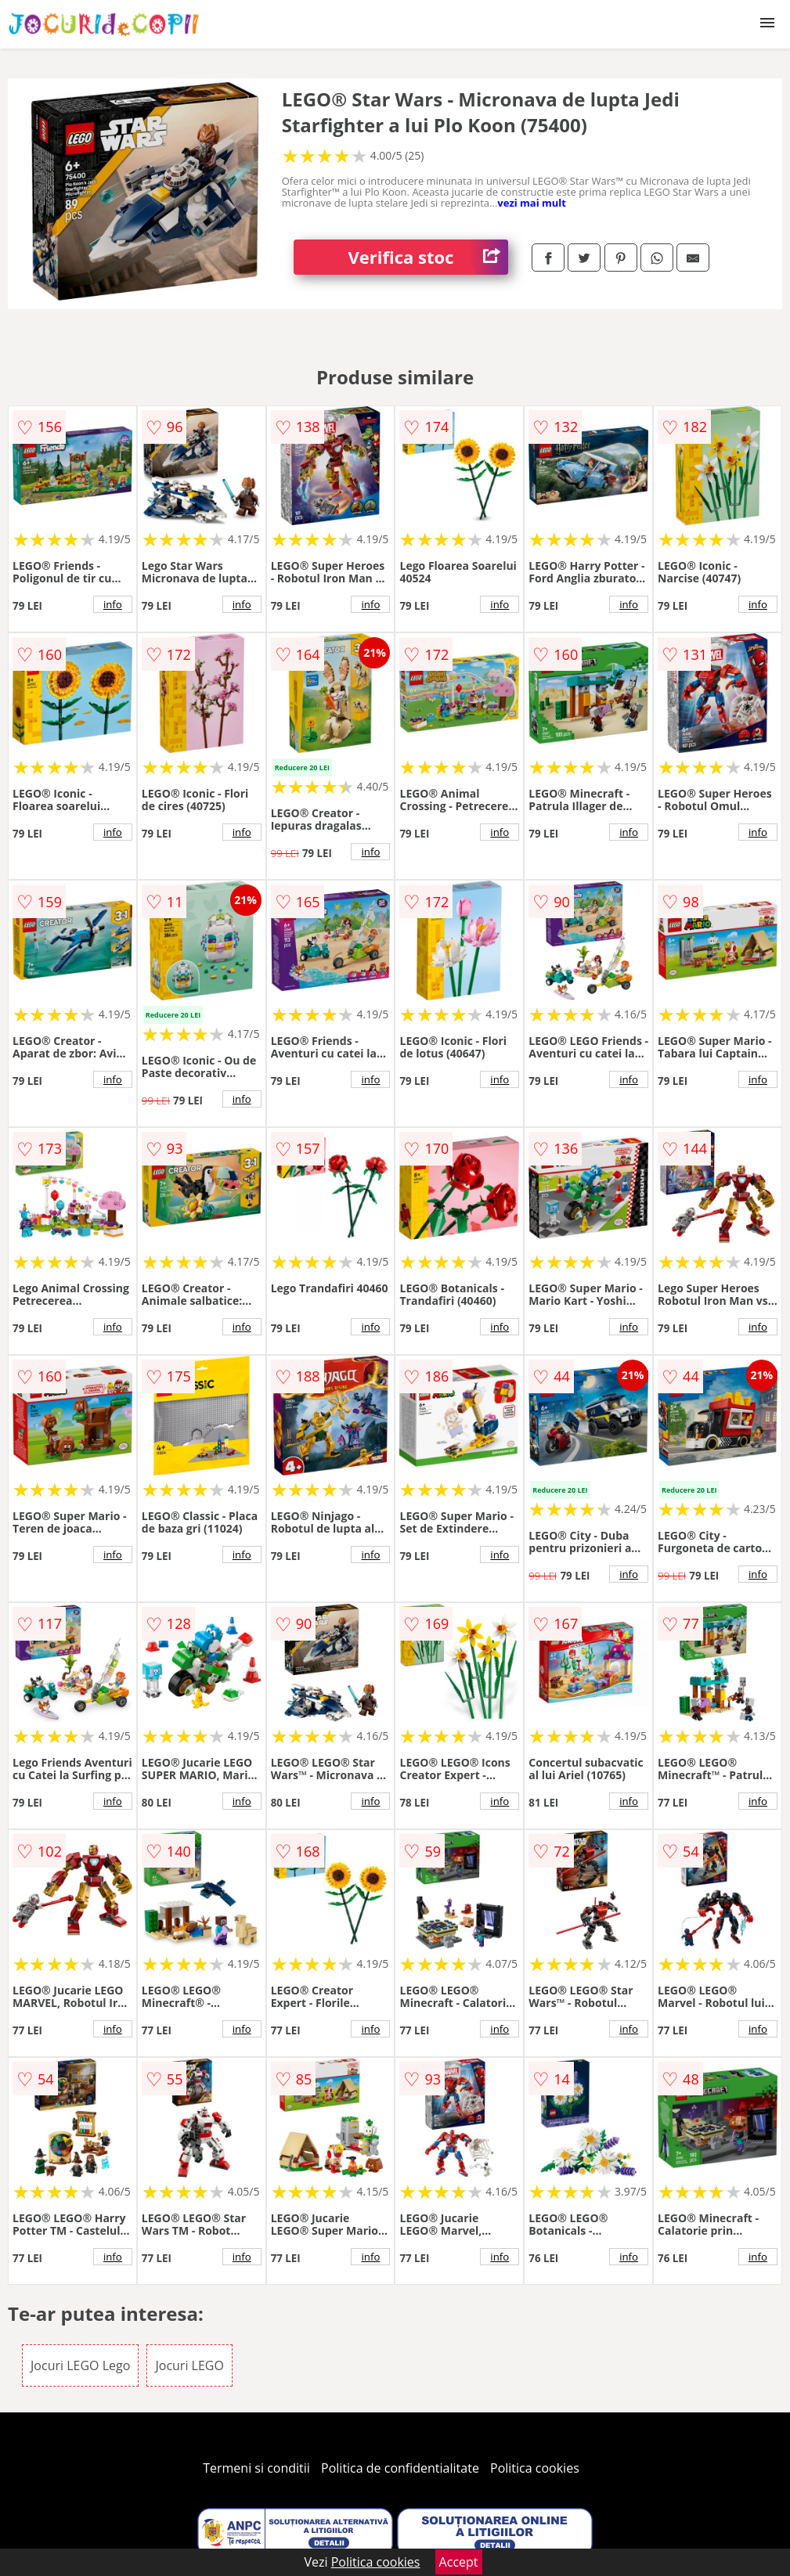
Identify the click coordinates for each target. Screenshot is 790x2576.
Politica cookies (534, 2468)
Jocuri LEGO (189, 2365)
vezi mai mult (531, 203)
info (112, 604)
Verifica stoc (428, 257)
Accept (458, 2562)
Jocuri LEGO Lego (80, 2365)
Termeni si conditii (256, 2468)
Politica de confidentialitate (400, 2468)
